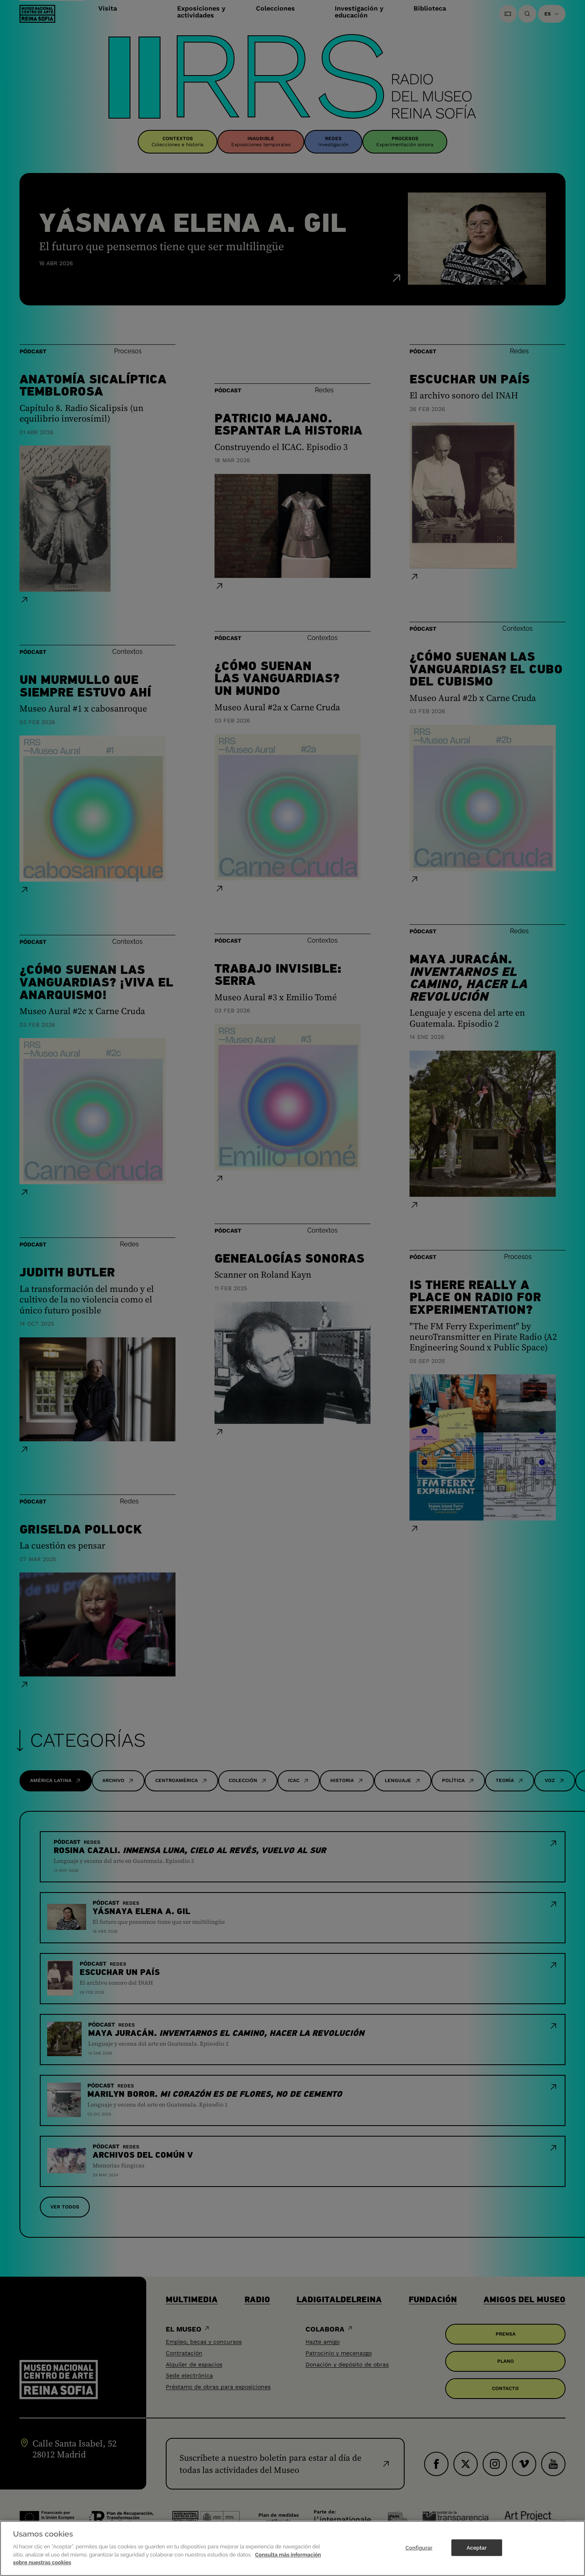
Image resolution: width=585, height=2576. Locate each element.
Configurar (419, 2553)
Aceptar (477, 2553)
